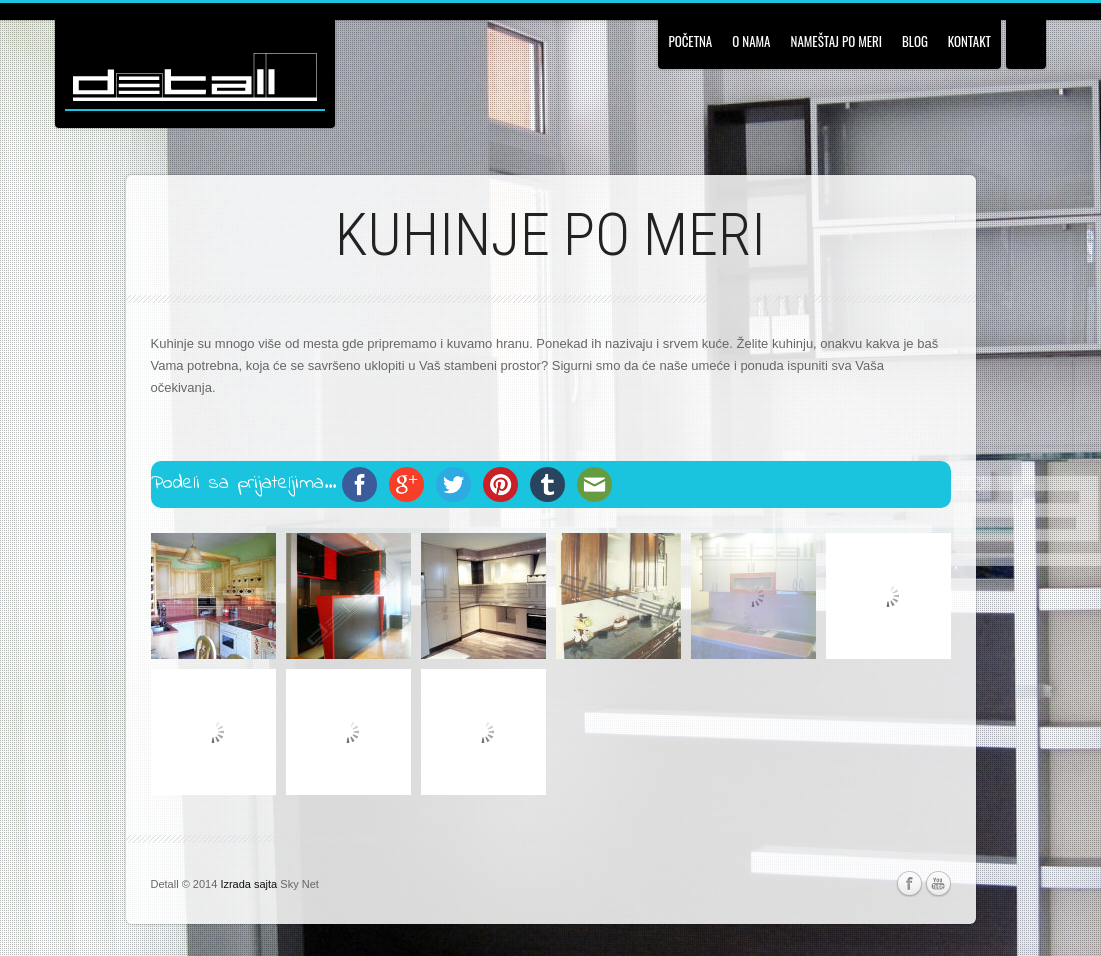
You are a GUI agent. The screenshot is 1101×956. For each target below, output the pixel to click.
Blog (915, 41)
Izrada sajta (248, 884)
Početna (690, 41)
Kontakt (969, 41)
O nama (751, 41)
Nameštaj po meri (836, 41)
